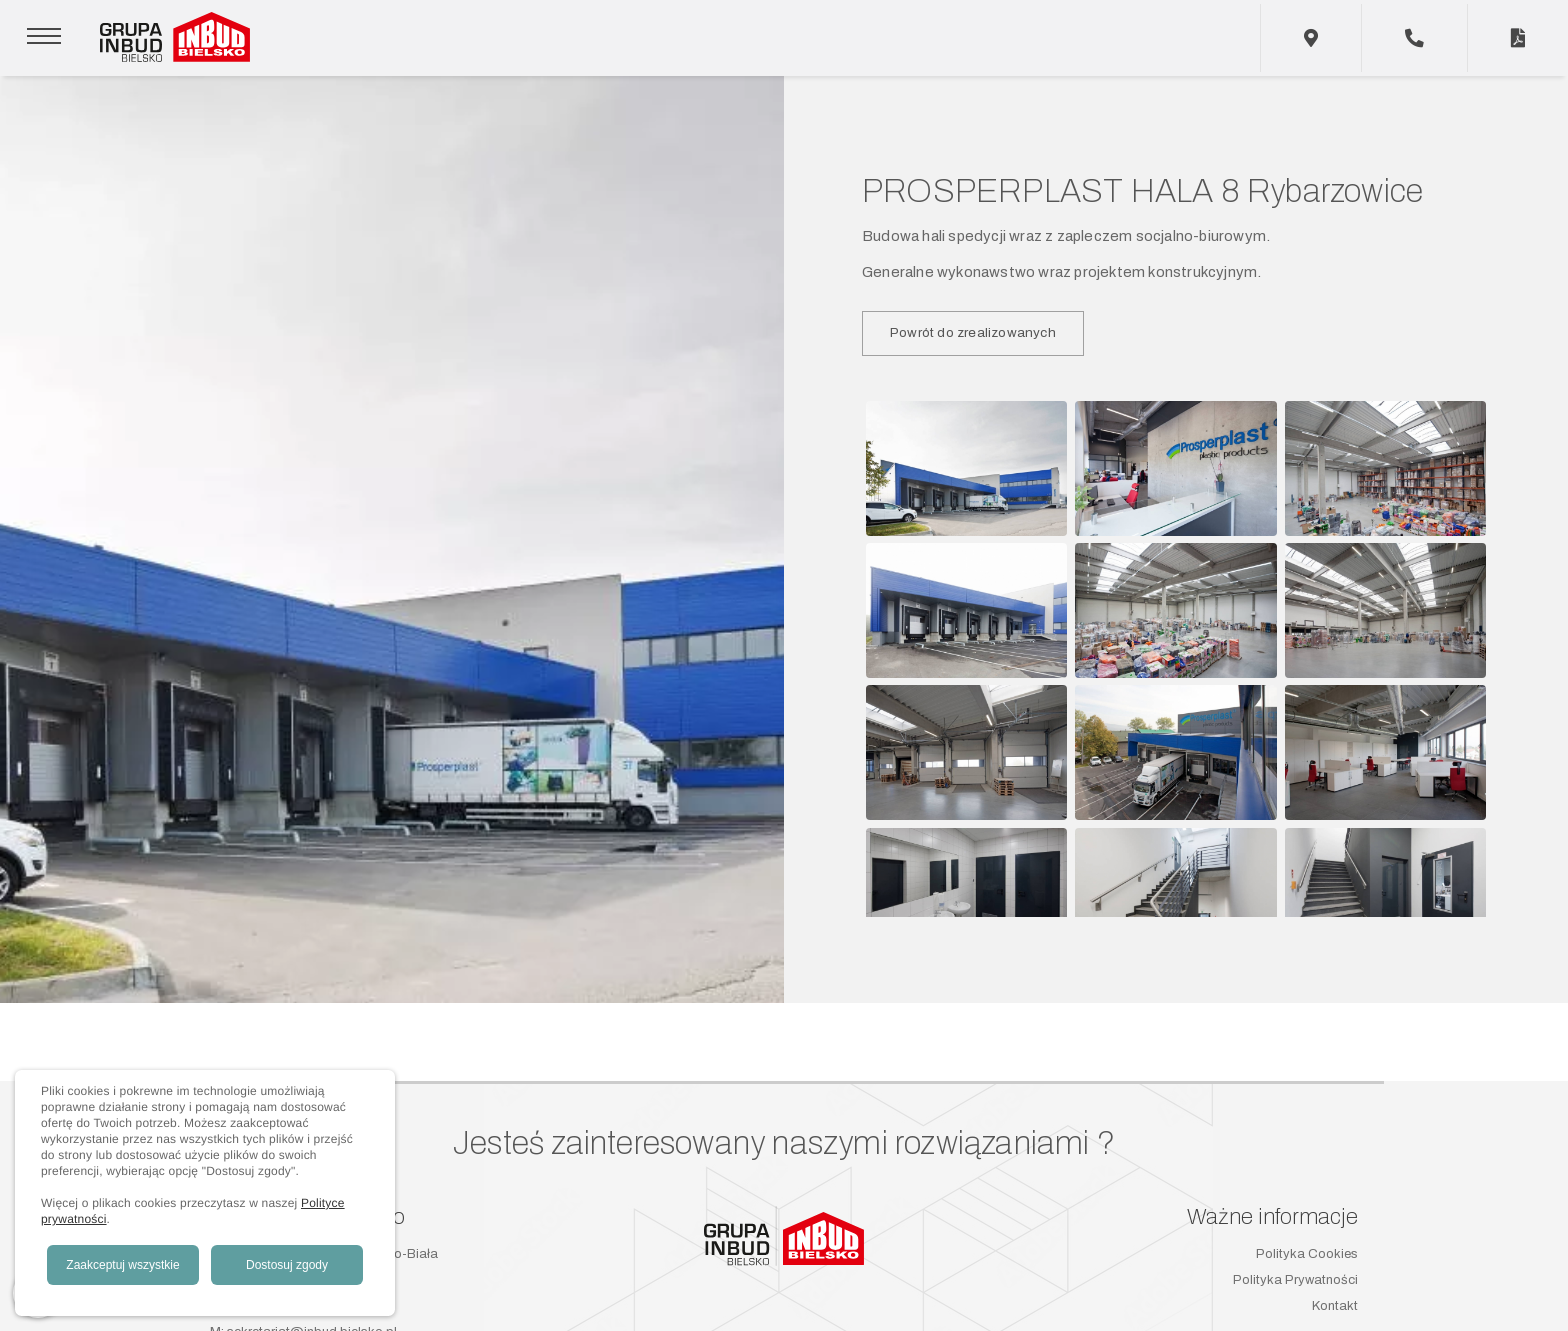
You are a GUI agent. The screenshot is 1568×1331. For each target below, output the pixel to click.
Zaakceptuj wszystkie (122, 1265)
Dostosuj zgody (287, 1265)
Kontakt (1335, 1306)
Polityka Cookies (1307, 1254)
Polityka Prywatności (1295, 1280)
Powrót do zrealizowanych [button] (973, 332)
